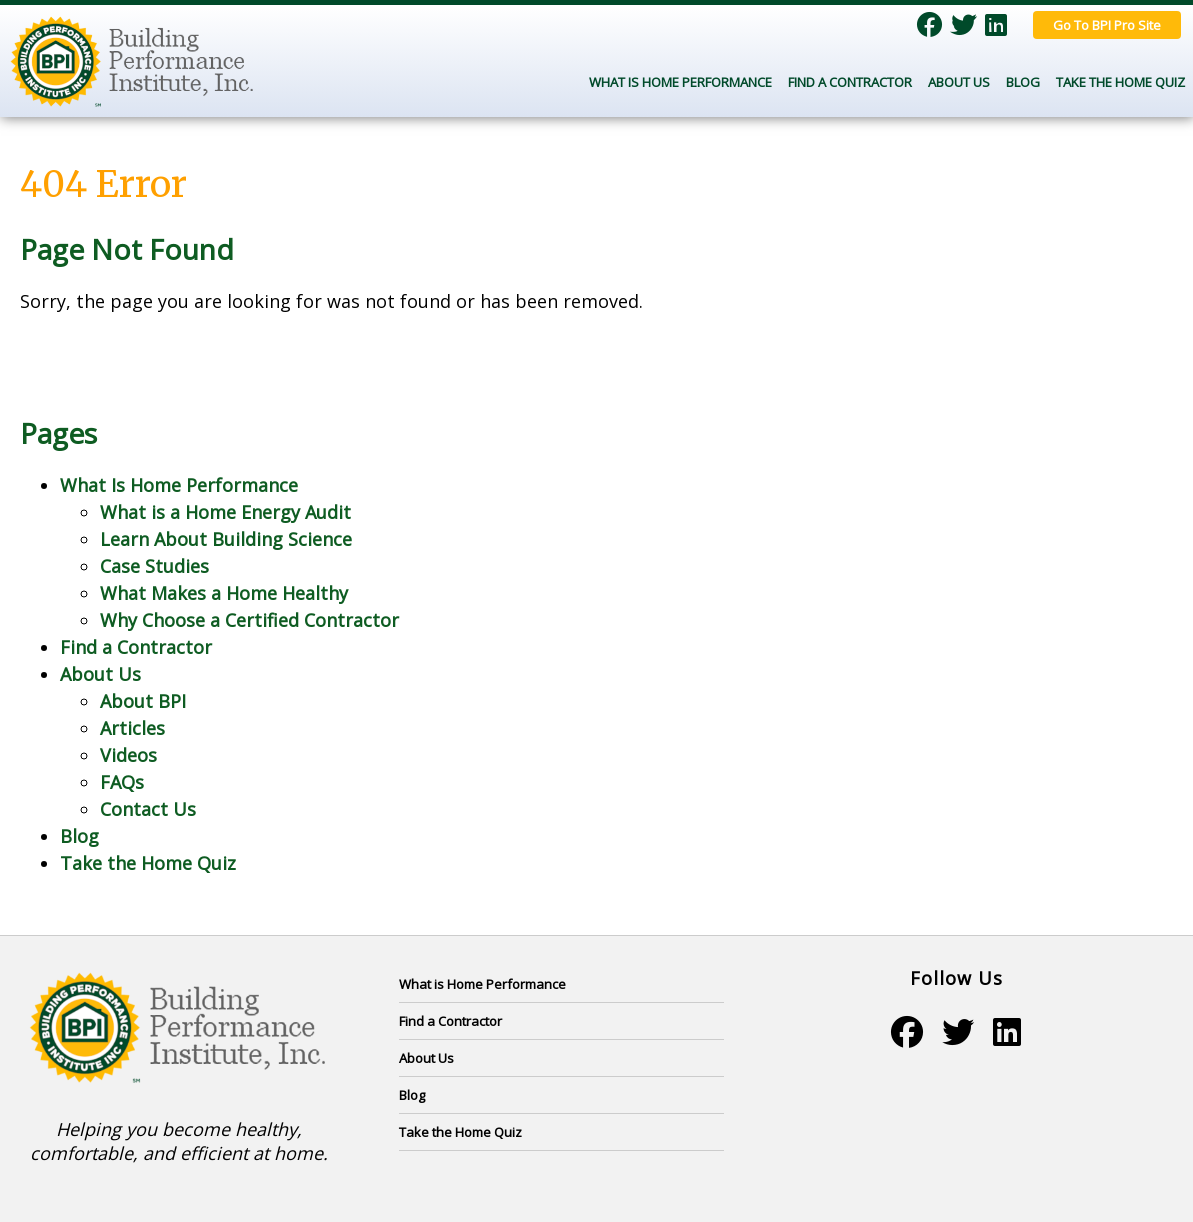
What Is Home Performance (680, 82)
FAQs (122, 782)
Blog (1023, 82)
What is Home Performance (482, 984)
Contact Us (148, 809)
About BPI (143, 701)
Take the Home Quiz (1120, 82)
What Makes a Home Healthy (224, 593)
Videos (128, 755)
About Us (959, 82)
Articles (132, 728)
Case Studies (154, 566)
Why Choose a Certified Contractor (249, 620)
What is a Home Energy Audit (225, 512)
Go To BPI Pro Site (1107, 25)
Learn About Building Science (226, 539)
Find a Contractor (850, 82)
